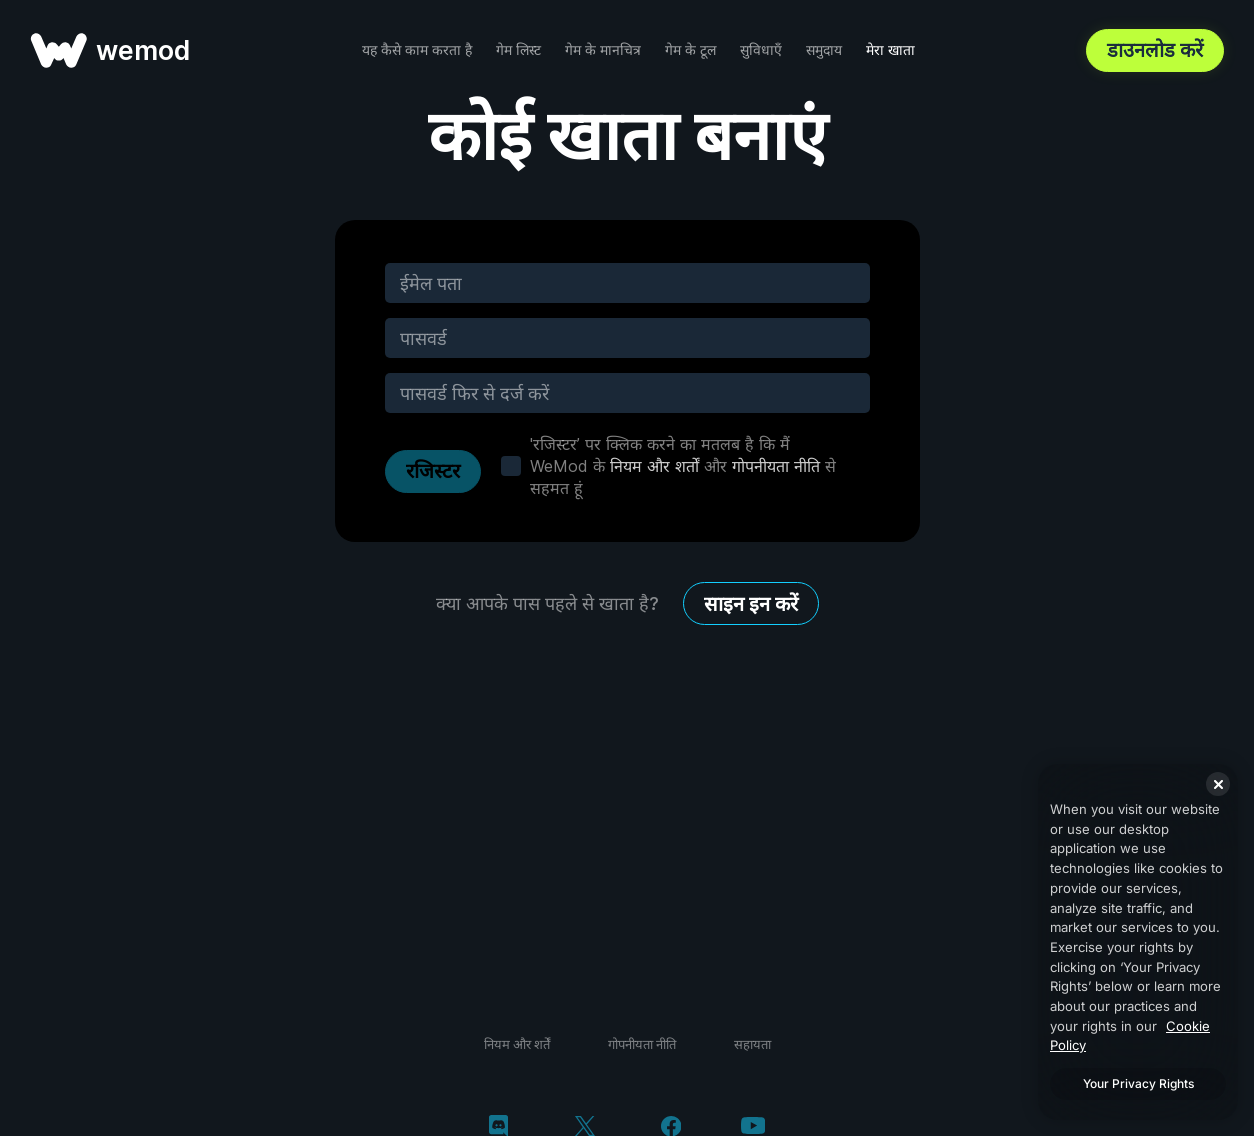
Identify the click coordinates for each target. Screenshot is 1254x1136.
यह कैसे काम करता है (417, 49)
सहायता (752, 1044)
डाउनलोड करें (1155, 50)
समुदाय (824, 49)
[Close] (1218, 784)
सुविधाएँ (761, 49)
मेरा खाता (890, 49)
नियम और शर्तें (517, 1044)
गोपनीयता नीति (776, 466)
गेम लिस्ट (518, 49)
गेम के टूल (690, 49)
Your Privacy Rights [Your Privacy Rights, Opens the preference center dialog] (1138, 1083)
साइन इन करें (751, 604)
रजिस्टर (433, 471)
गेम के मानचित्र (603, 49)
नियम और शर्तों (654, 466)
